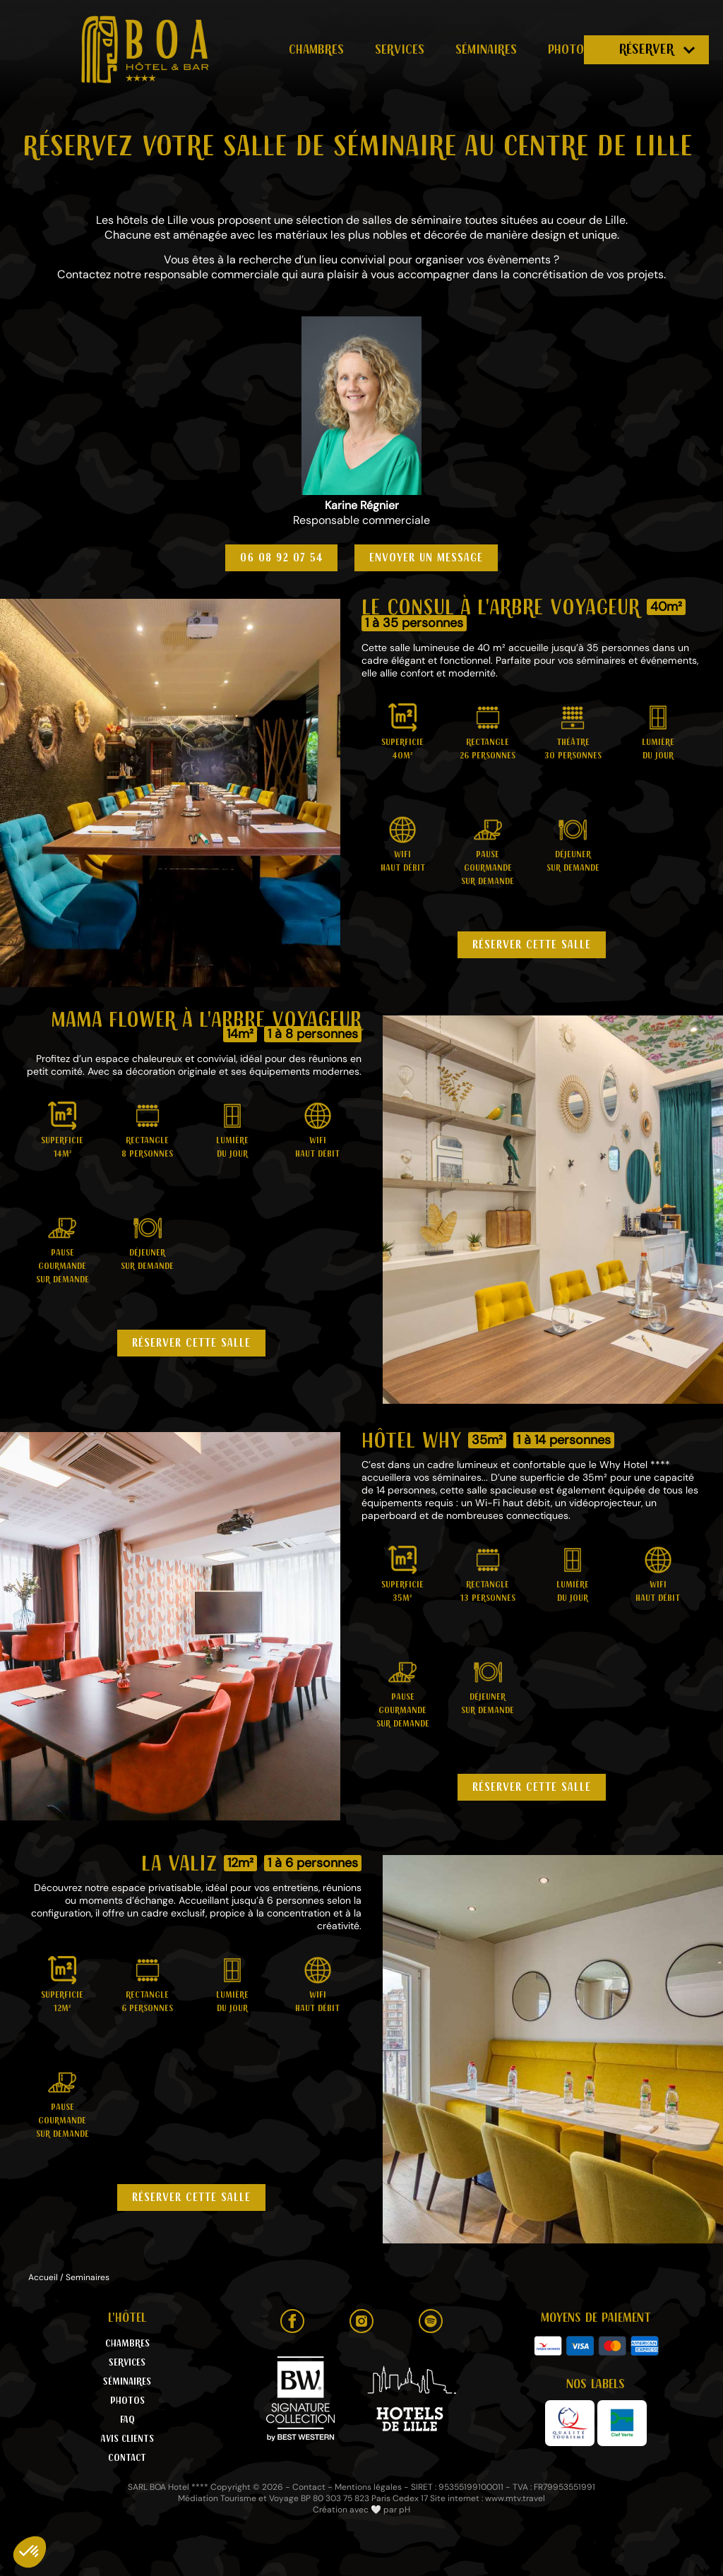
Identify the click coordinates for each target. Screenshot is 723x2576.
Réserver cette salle (531, 944)
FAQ (127, 2420)
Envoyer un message (426, 558)
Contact (127, 2458)
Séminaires (486, 49)
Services (399, 49)
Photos (569, 49)
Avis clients (127, 2439)
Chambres (316, 49)
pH (404, 2509)
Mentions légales (368, 2487)
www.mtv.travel (515, 2498)
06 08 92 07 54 (281, 558)
